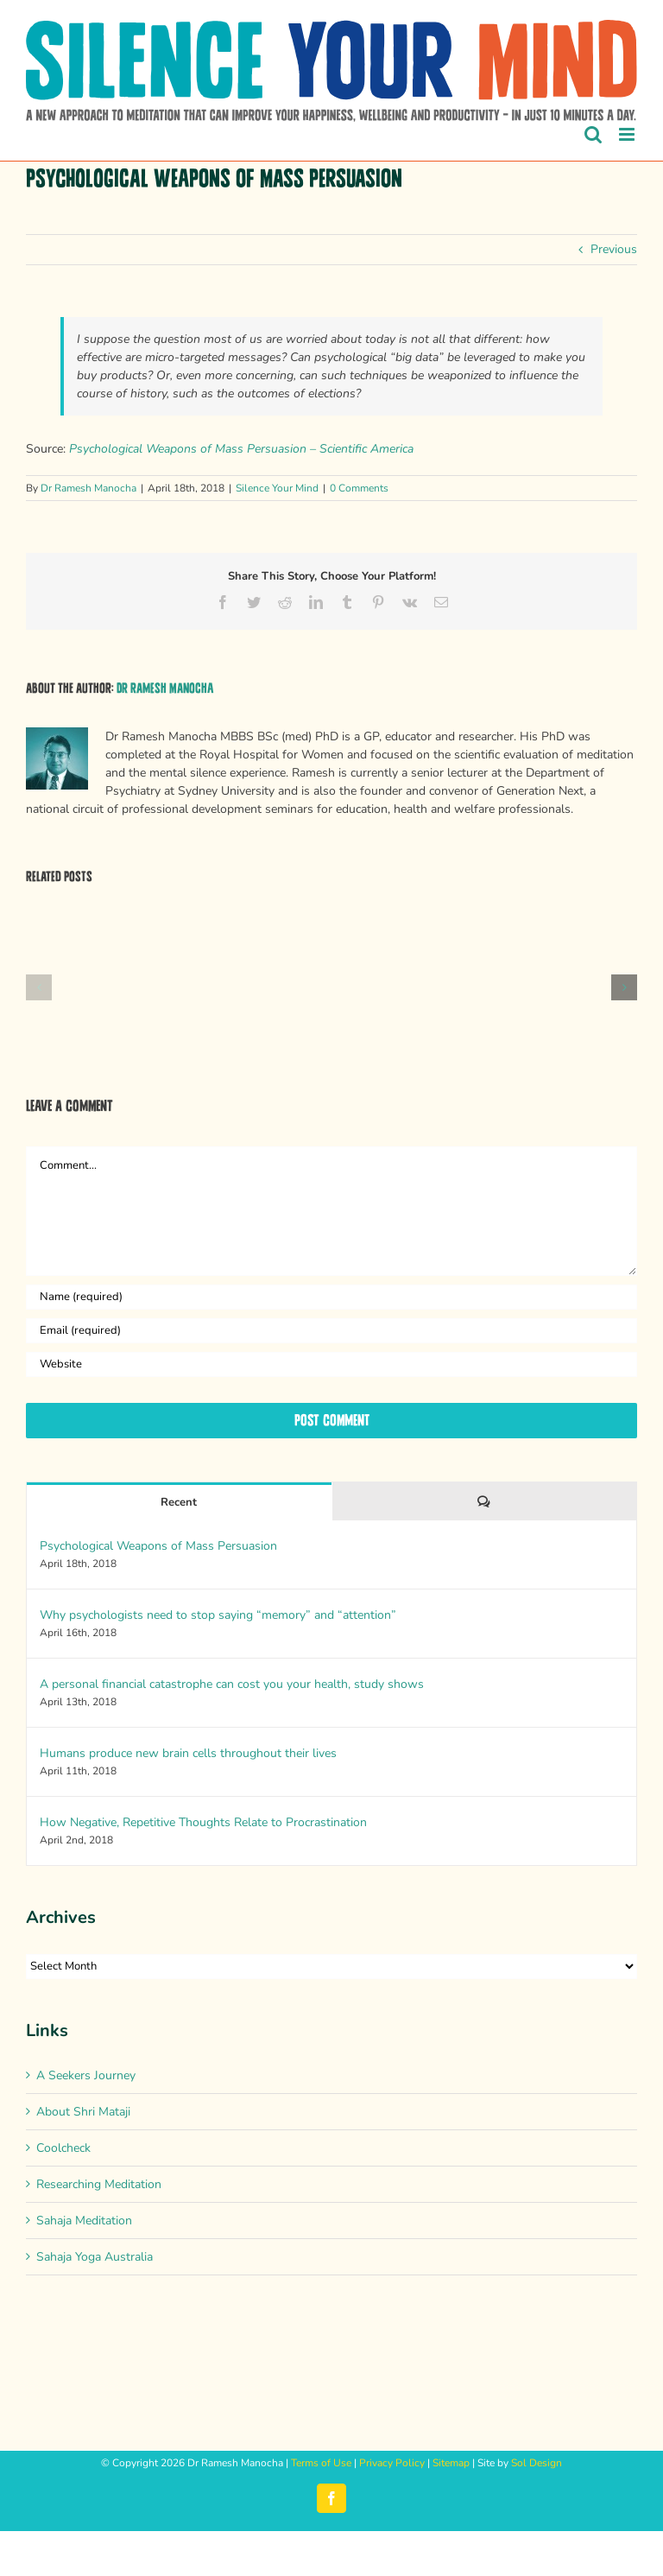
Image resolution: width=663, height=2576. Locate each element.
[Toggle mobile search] (593, 134)
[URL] (331, 1364)
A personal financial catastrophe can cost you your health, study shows (232, 1684)
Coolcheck (63, 2148)
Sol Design (536, 2463)
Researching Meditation (98, 2184)
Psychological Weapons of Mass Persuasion (158, 1546)
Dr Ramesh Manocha (88, 488)
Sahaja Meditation (84, 2220)
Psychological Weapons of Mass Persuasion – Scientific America (241, 449)
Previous (613, 249)
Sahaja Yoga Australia (94, 2257)
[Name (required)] (331, 1297)
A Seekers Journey (86, 2075)
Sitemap (451, 2463)
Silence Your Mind (277, 488)
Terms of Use (321, 2463)
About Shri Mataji (83, 2111)
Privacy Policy (392, 2463)
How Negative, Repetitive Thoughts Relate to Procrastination (203, 1822)
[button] (39, 987)
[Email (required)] (331, 1330)
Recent (179, 1502)
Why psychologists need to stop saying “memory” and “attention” (218, 1615)
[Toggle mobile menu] (628, 134)
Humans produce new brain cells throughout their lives (188, 1753)
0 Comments (359, 488)
